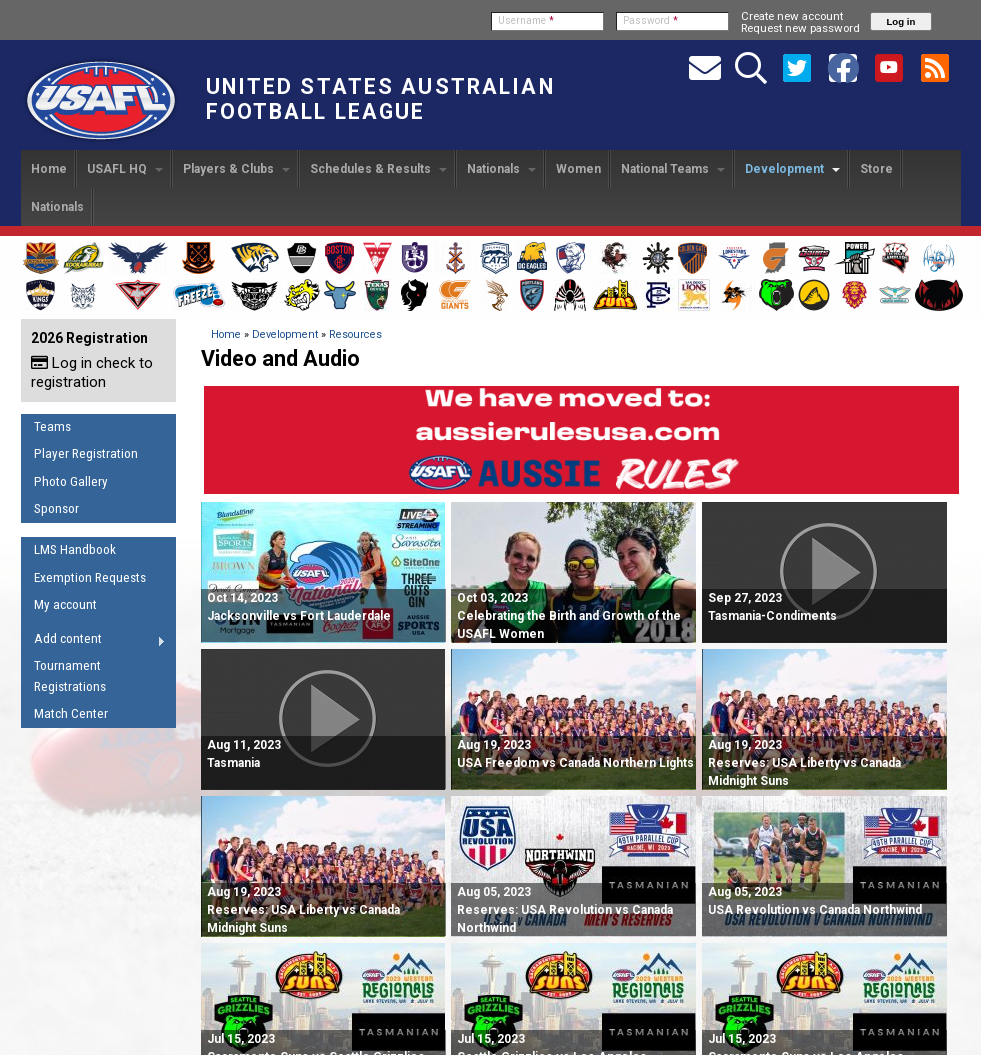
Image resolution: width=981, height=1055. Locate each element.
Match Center (71, 713)
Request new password (800, 28)
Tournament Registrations (70, 676)
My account (65, 604)
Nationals (501, 169)
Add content (93, 642)
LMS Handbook (75, 549)
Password (650, 20)
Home (49, 169)
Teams (52, 426)
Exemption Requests (90, 577)
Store (876, 169)
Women (578, 169)
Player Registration (86, 453)
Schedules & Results (378, 169)
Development (792, 169)
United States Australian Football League (380, 99)
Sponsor (56, 508)
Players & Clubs (236, 169)
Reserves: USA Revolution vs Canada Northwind (565, 910)
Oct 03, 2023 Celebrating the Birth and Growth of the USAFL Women (569, 616)
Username (526, 20)
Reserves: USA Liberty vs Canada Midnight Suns (804, 763)
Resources (355, 334)
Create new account (792, 16)
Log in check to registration (92, 372)
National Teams (673, 169)
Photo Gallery (71, 481)
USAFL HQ (125, 169)
